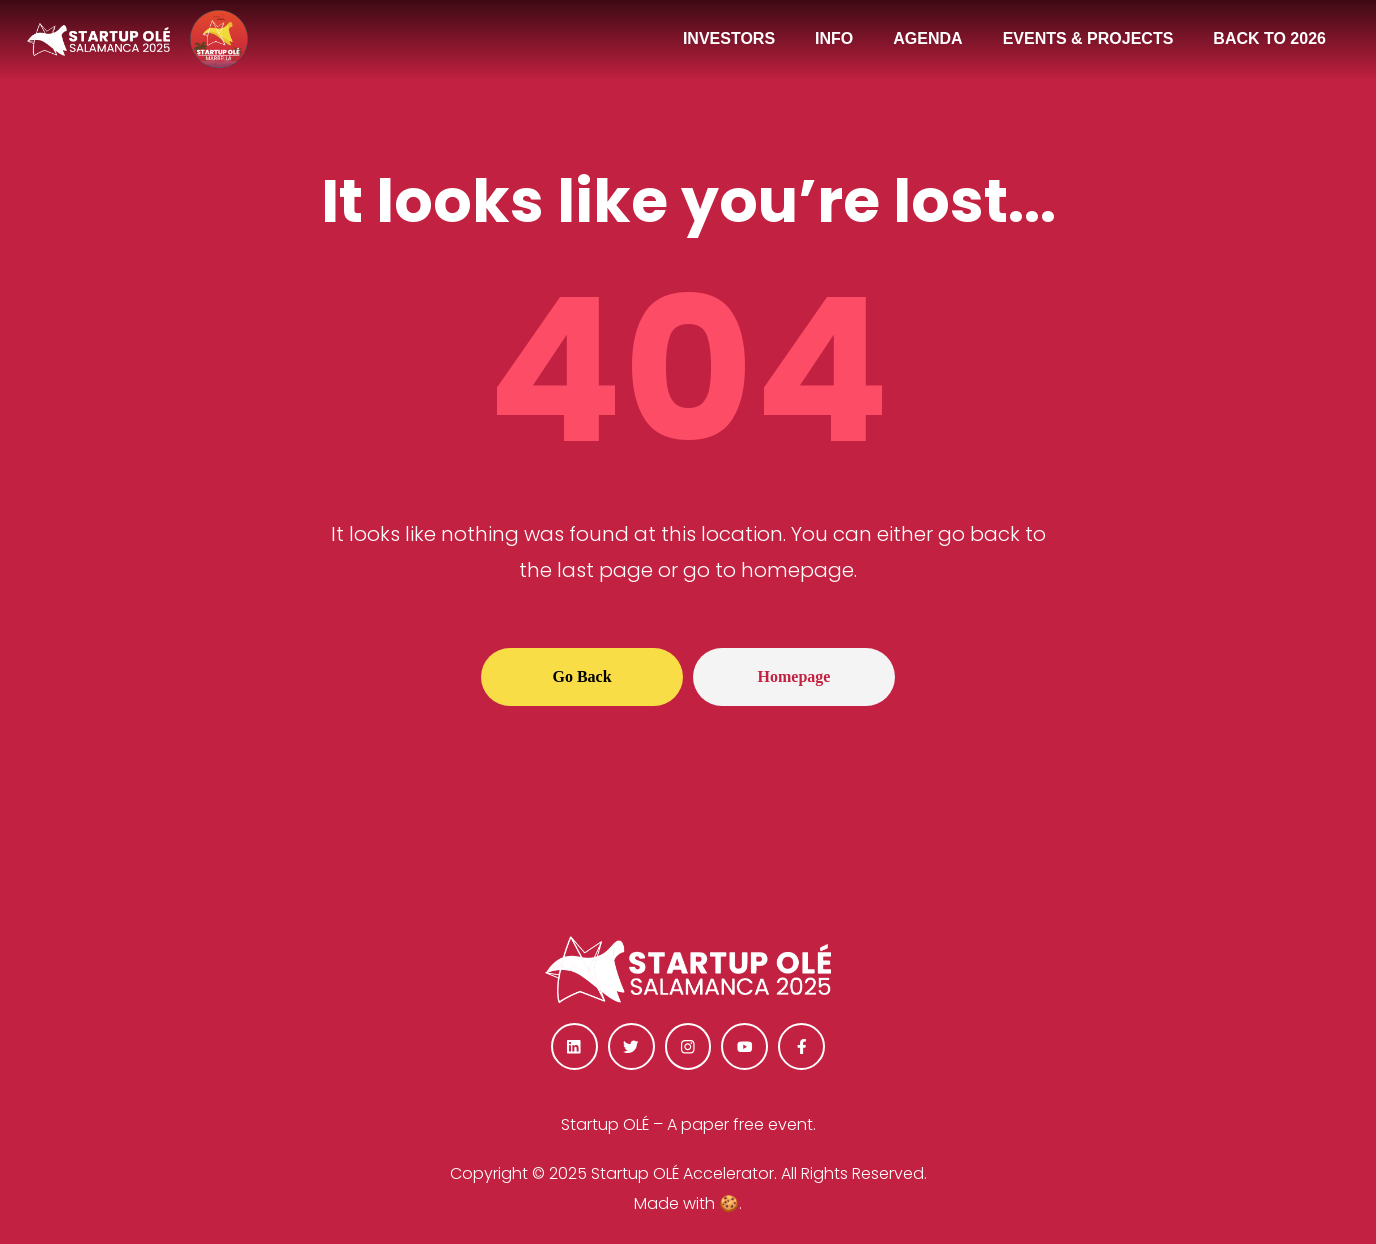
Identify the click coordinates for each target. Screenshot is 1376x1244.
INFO (834, 38)
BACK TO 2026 (1269, 38)
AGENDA (927, 38)
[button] (582, 677)
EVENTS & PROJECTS (1088, 38)
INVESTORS (729, 38)
